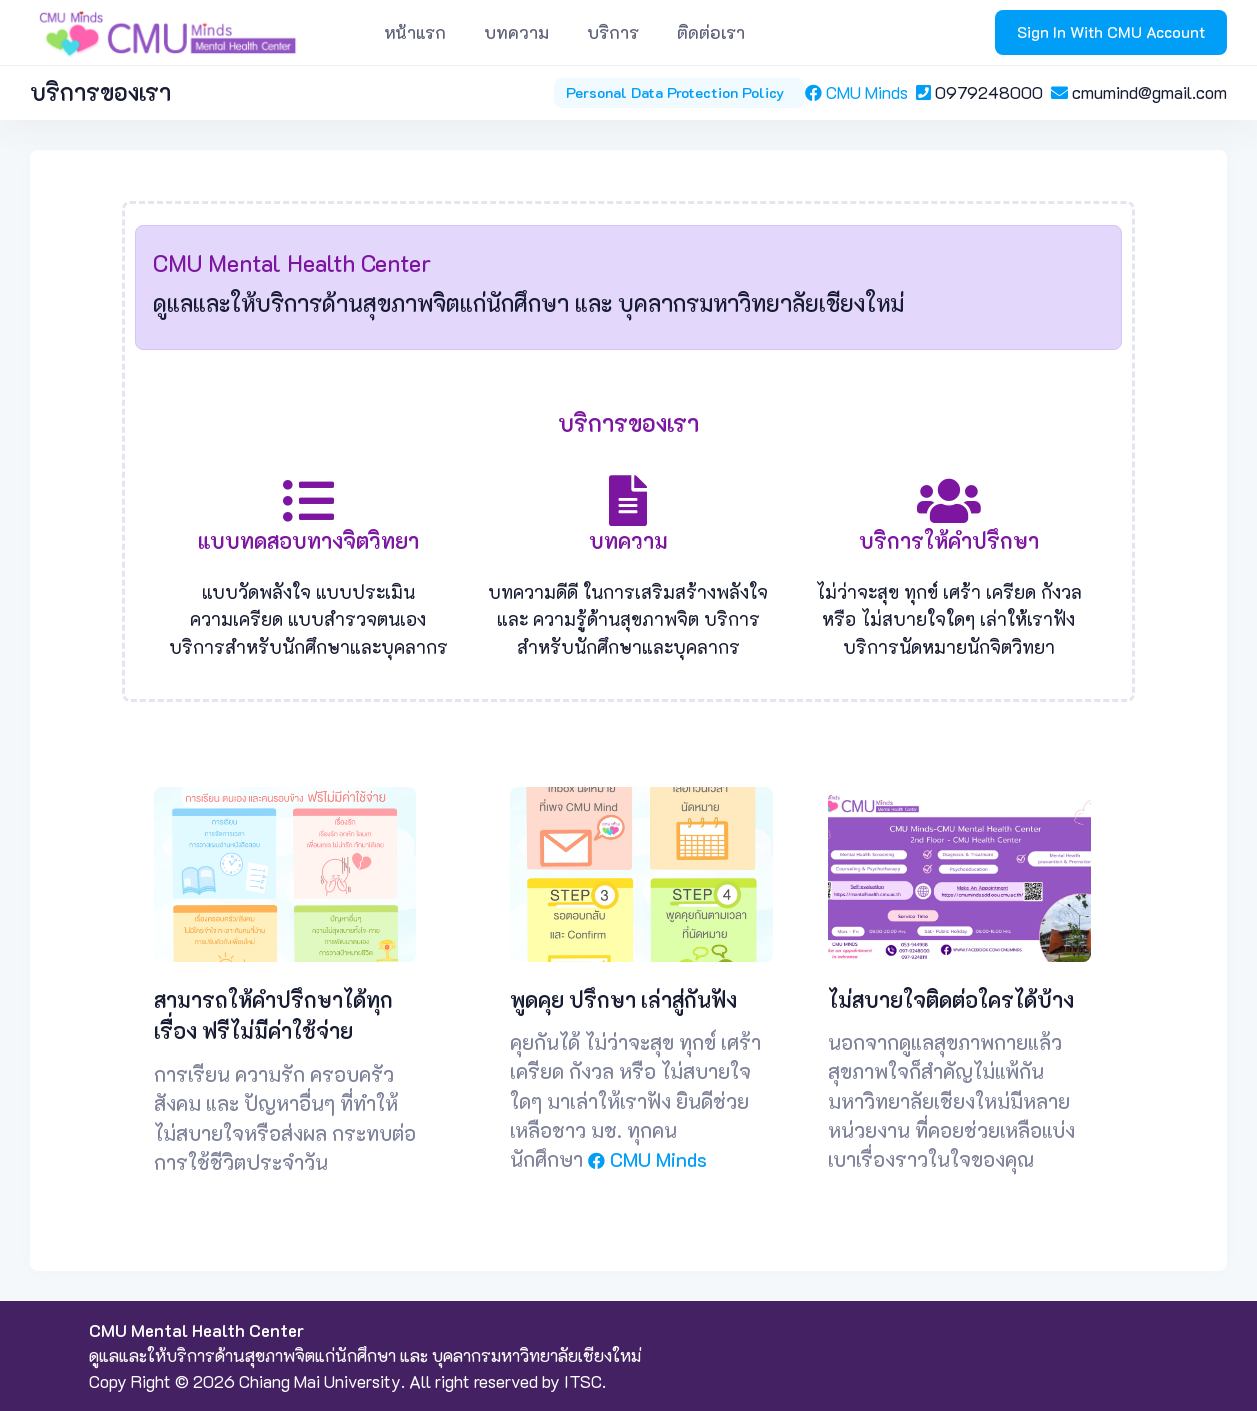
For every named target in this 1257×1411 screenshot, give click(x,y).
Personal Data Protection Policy (679, 92)
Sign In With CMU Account (1111, 32)
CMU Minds (860, 92)
